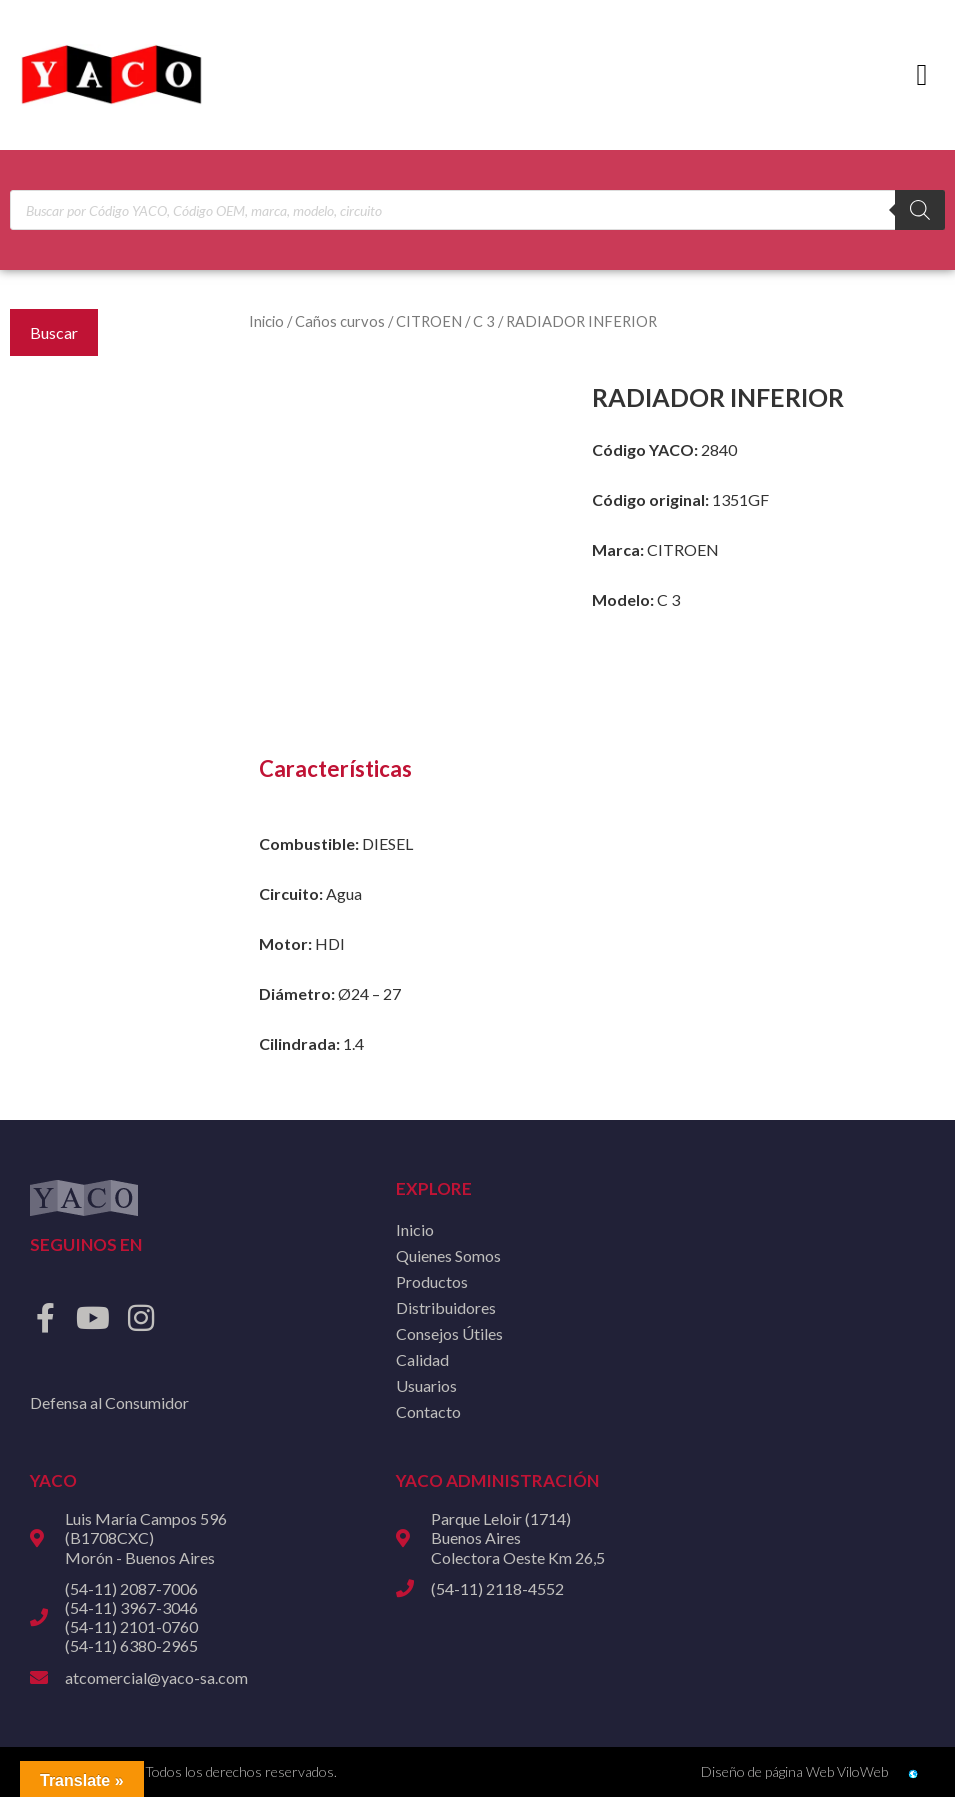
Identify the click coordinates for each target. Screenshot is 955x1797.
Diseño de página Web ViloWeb (794, 1771)
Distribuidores (446, 1307)
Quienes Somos (448, 1255)
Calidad (422, 1359)
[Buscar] (920, 210)
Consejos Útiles (449, 1333)
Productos (432, 1281)
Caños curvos (340, 321)
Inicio (266, 321)
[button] (922, 75)
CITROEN (429, 321)
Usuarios (426, 1385)
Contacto (428, 1411)
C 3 (484, 321)
